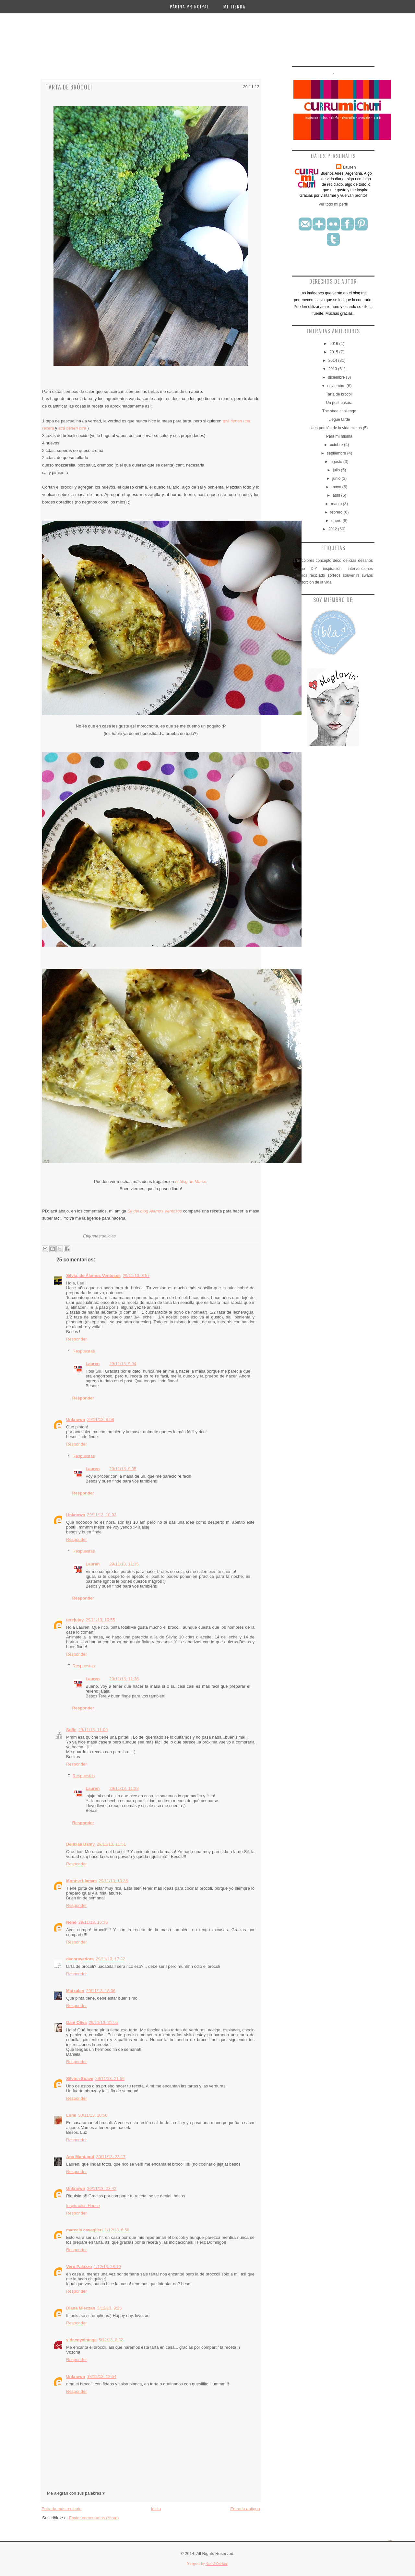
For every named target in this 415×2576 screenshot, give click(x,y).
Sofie (71, 1729)
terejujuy (75, 1619)
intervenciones (360, 568)
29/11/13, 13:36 (113, 1880)
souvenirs (351, 575)
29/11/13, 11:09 (93, 1729)
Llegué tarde (339, 419)
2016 (334, 343)
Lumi (71, 2115)
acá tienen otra (72, 428)
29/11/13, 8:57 (136, 1275)
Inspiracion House (83, 2205)
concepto (324, 560)
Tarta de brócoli (69, 87)
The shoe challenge (339, 411)
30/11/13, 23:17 (110, 2156)
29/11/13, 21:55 (103, 2022)
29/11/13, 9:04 (122, 1363)
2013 (333, 369)
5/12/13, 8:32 (111, 2339)
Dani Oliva (76, 2022)
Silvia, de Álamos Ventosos (93, 1275)
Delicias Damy (80, 1844)
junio (337, 478)
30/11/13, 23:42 (101, 2188)
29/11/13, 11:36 (123, 1678)
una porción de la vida (312, 582)
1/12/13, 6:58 (117, 2229)
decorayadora (80, 1958)
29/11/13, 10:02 (101, 1514)
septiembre (337, 453)
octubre (337, 445)
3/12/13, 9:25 (109, 2308)
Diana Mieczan (80, 2308)
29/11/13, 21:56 (109, 2078)
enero (336, 520)
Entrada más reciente (62, 2508)
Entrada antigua (245, 2508)
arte (296, 560)
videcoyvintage (81, 2339)
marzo (337, 504)
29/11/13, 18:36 (100, 1990)
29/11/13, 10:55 (100, 1619)
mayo (337, 487)
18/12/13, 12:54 (101, 2376)
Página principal (189, 6)
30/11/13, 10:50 (92, 2115)
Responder (76, 1339)
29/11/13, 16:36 (93, 1922)
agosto (336, 461)
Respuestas (84, 1351)
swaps (367, 575)
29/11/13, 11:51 (111, 1844)
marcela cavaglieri (84, 2229)
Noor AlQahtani (217, 2564)
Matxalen (75, 1990)
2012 (333, 529)
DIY (314, 568)
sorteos (334, 575)
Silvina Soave (79, 2078)
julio (337, 470)
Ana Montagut (80, 2156)
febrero (336, 512)
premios (300, 575)
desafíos (365, 560)
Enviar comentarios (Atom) (94, 2517)
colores (308, 560)
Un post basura (339, 402)
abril (337, 495)
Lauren (93, 1363)
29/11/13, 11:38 (123, 1788)
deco (337, 560)
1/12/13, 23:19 (107, 2266)
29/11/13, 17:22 (110, 1958)
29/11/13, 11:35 (123, 1564)
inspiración (332, 568)
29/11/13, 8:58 (100, 1419)
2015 (334, 352)
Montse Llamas (81, 1880)
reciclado (317, 575)
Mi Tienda (234, 6)
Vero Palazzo (79, 2266)
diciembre (337, 377)
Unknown (75, 1419)
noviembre (336, 386)
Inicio (156, 2508)
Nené (71, 1922)
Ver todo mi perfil (333, 204)
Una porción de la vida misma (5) (339, 428)
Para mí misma (339, 436)
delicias (109, 1236)
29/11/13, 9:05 (122, 1468)
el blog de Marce (190, 1181)
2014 (333, 360)
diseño (299, 568)
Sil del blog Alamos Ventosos (154, 1211)
